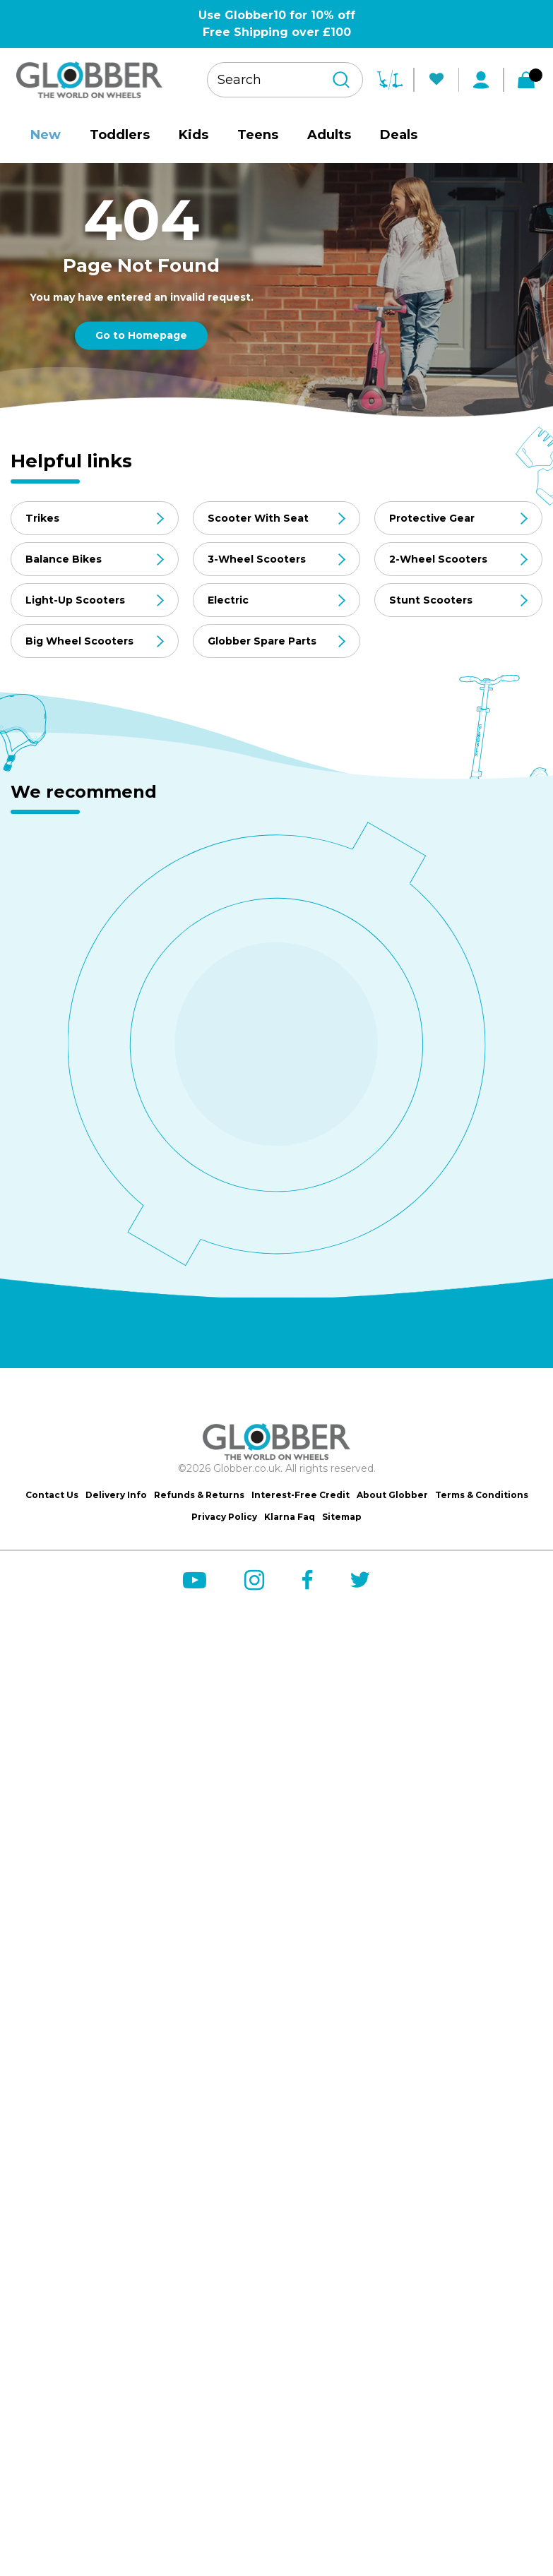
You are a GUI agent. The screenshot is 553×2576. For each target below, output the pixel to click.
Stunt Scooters (430, 600)
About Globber (392, 1495)
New (45, 135)
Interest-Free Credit (300, 1495)
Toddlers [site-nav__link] (120, 135)
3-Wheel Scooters (257, 559)
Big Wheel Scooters (79, 641)
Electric (228, 600)
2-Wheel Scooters (438, 559)
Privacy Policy (224, 1516)
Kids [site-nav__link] (193, 135)
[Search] (341, 80)
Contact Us (51, 1495)
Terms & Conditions (481, 1495)
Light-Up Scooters (75, 600)
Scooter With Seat (258, 518)
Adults (329, 135)
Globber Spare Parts (262, 641)
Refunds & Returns (199, 1495)
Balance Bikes (63, 559)
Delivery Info (116, 1495)
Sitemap (342, 1516)
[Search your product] (285, 79)
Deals (398, 135)
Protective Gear (432, 518)
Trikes (42, 518)
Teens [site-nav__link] (257, 135)
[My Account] (481, 79)
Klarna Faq (289, 1516)
